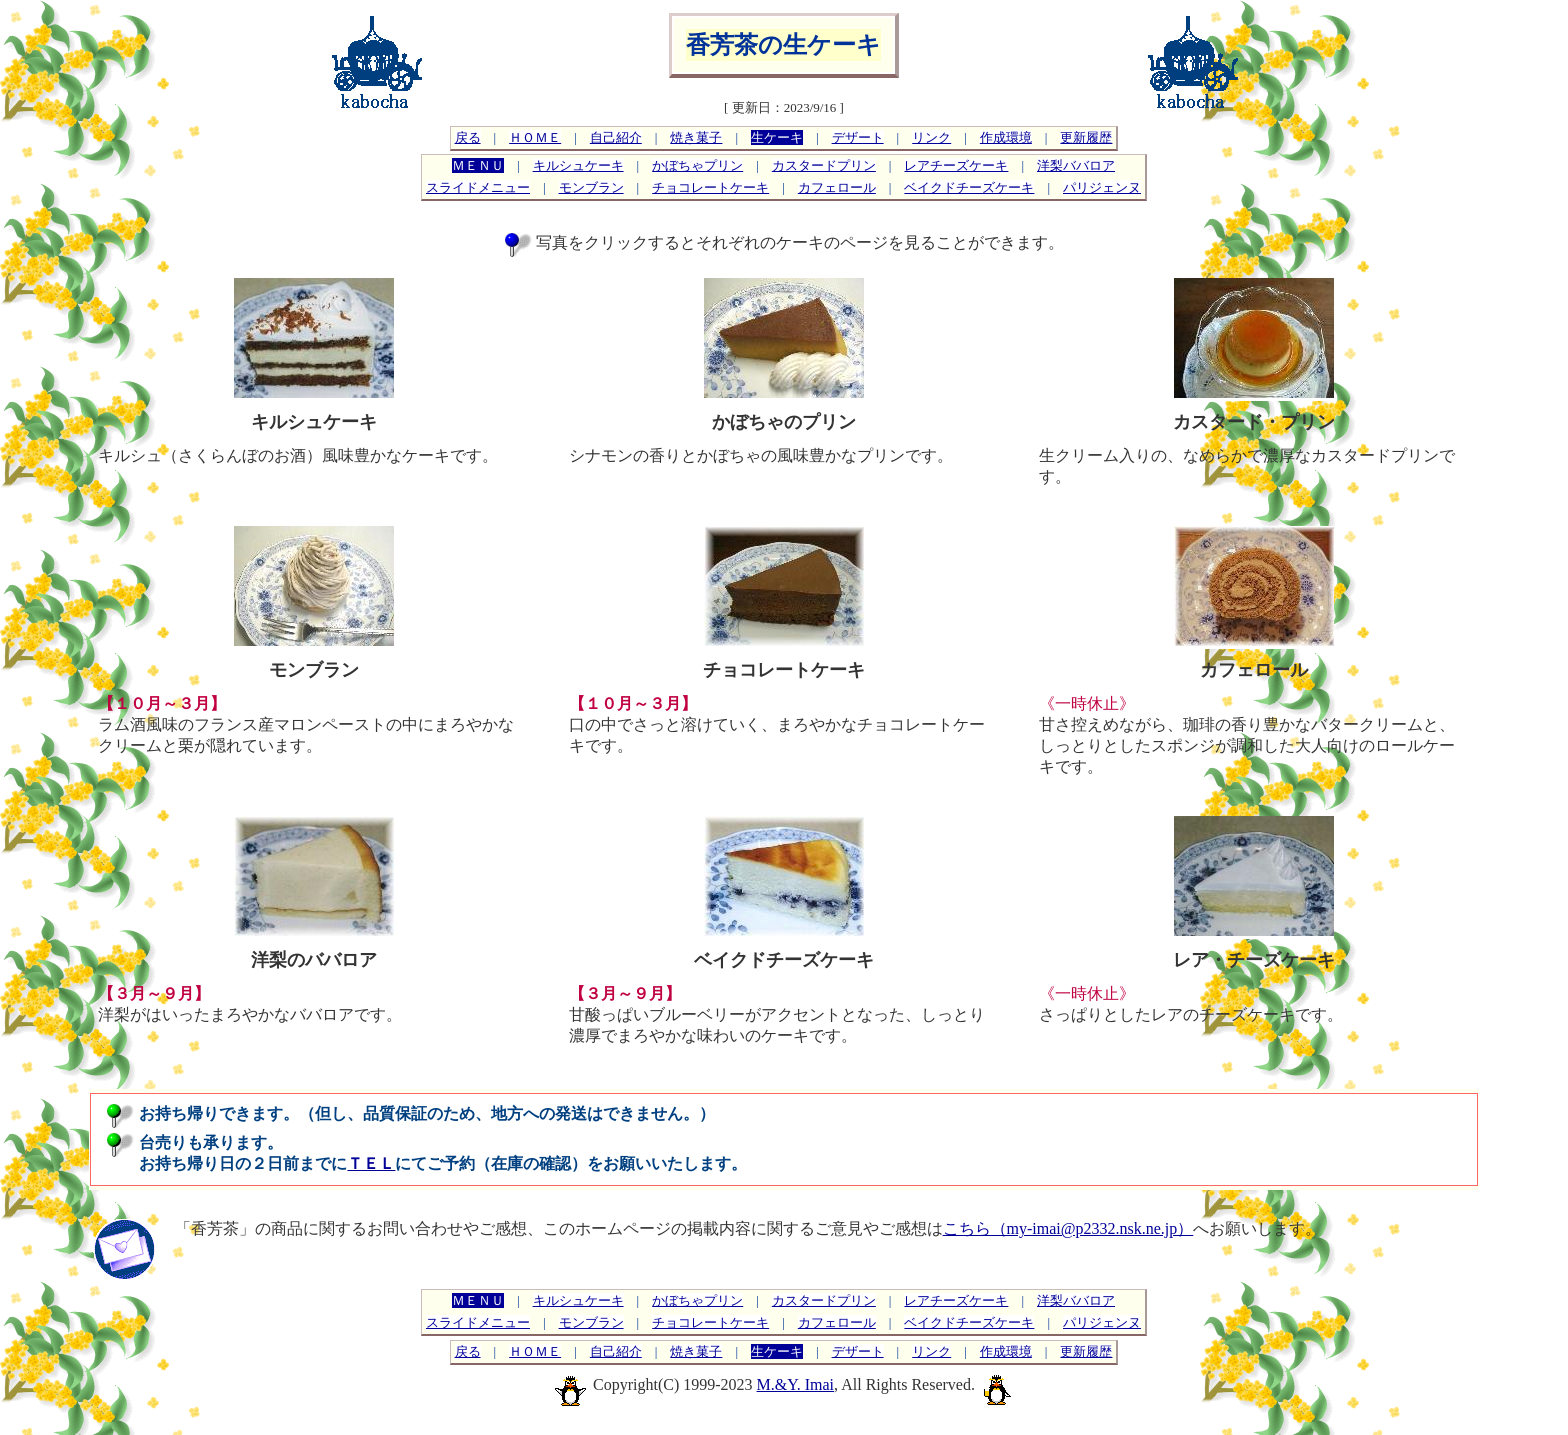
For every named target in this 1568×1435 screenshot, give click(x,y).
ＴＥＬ (371, 1163)
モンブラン (591, 187)
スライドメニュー (478, 187)
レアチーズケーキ (956, 165)
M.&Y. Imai (795, 1384)
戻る (468, 137)
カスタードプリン (824, 165)
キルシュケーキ (578, 165)
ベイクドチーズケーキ (969, 187)
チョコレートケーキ (710, 187)
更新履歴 (1086, 137)
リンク (931, 137)
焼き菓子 (696, 137)
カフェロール (837, 187)
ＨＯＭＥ (535, 137)
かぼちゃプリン (697, 165)
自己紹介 (616, 137)
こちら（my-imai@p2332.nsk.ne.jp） (1068, 1228)
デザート (858, 137)
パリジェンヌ (1102, 187)
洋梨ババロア (1076, 165)
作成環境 (1006, 137)
